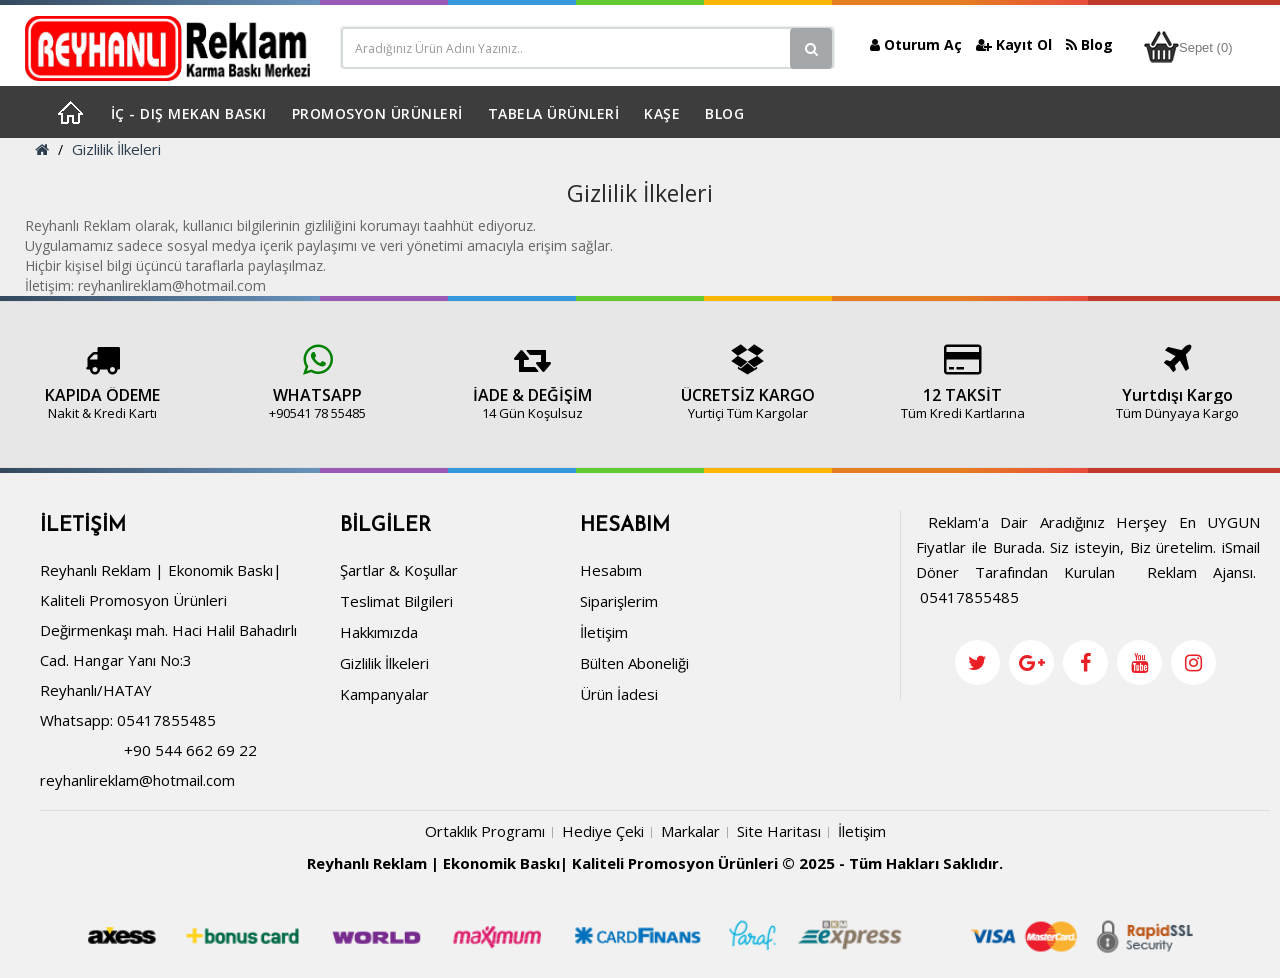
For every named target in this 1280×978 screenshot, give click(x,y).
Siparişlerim (619, 601)
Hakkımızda (379, 632)
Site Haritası (779, 831)
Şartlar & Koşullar (399, 570)
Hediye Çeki (603, 831)
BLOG (724, 113)
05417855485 (166, 720)
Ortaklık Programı (485, 831)
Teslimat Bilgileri (396, 601)
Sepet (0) (1188, 47)
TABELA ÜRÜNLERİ (554, 113)
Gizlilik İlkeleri (116, 149)
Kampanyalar (384, 694)
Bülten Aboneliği (634, 663)
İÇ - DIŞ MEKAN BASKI (189, 113)
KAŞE (662, 113)
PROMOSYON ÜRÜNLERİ (377, 113)
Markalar (690, 831)
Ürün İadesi (619, 694)
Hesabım (611, 570)
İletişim (604, 632)
